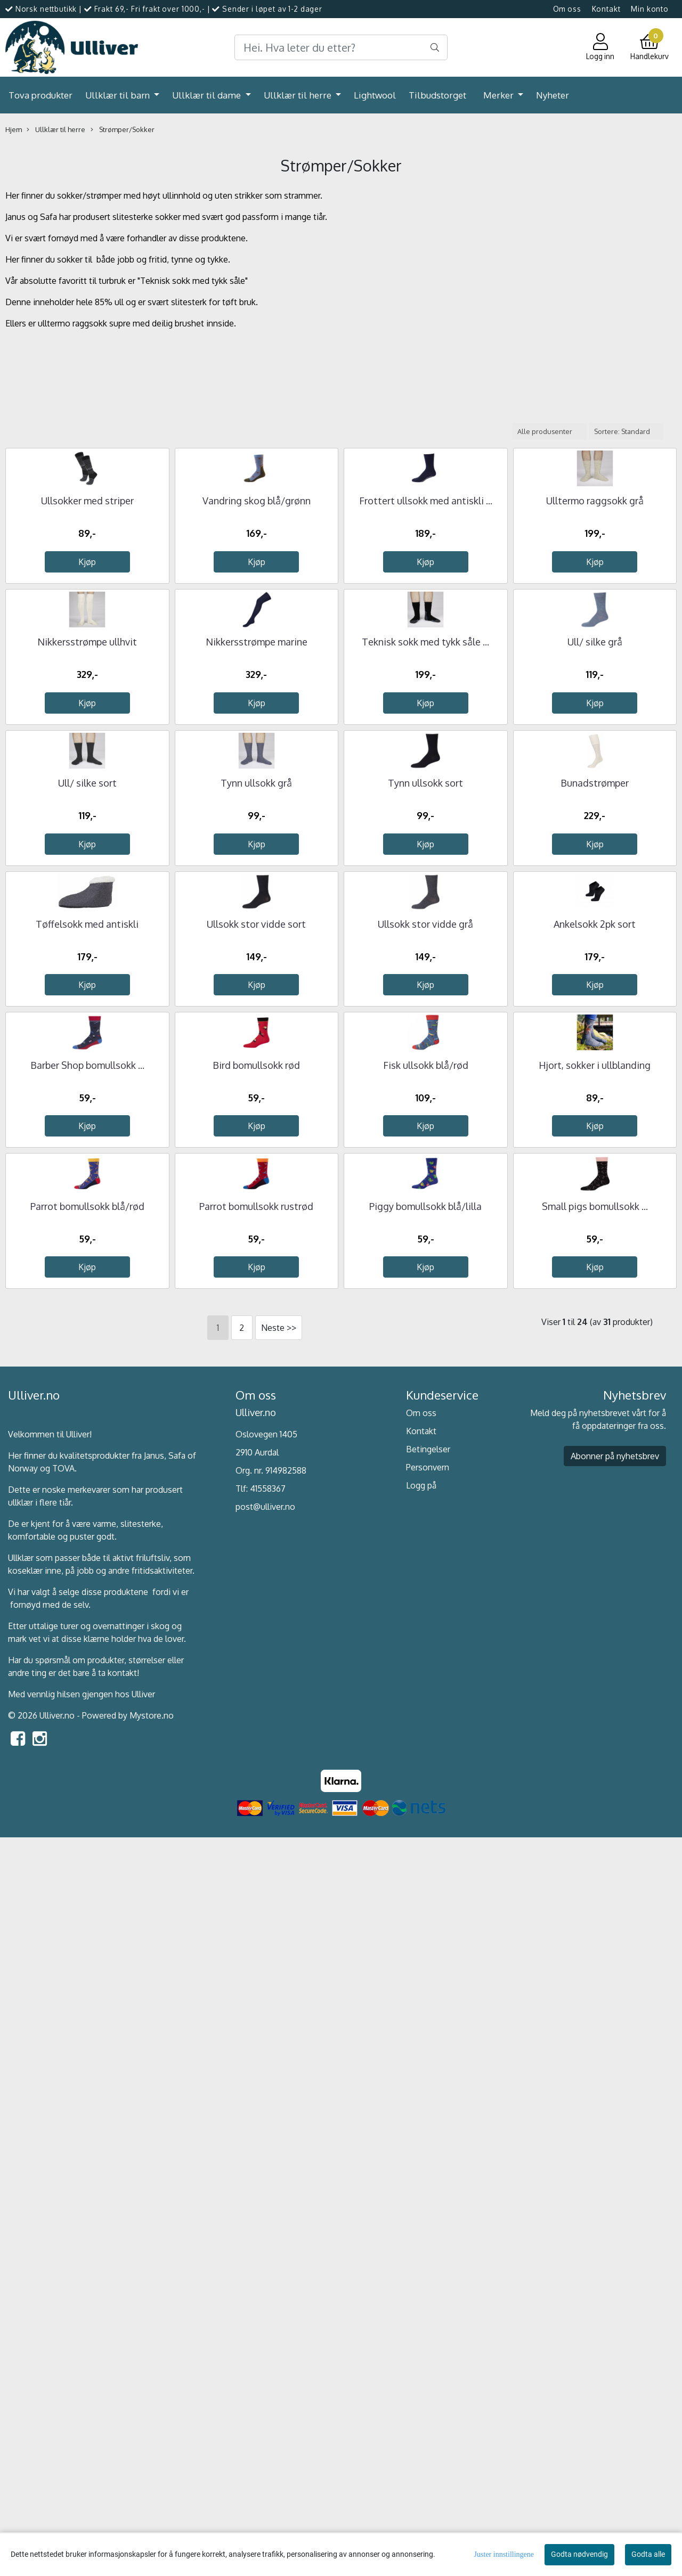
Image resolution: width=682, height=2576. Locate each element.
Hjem (13, 129)
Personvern (427, 2208)
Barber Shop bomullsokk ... (87, 1682)
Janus (154, 2196)
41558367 (268, 2230)
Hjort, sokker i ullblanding (595, 1682)
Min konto (650, 8)
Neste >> (278, 2069)
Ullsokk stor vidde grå (425, 1418)
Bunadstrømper (595, 1153)
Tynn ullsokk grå (256, 1153)
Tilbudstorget (437, 95)
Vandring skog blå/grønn (256, 624)
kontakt (122, 2413)
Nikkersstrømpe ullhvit (87, 889)
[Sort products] (626, 431)
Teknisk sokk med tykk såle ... (425, 889)
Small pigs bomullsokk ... (595, 1947)
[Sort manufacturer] (549, 431)
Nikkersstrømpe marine (256, 889)
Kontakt (606, 8)
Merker (499, 95)
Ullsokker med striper (87, 624)
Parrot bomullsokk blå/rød (87, 1947)
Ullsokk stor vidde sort (256, 1418)
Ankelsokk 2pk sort (595, 1418)
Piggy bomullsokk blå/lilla (425, 1947)
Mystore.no (151, 2456)
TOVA (63, 2209)
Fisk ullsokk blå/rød (425, 1682)
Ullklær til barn (118, 95)
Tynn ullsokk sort (425, 1153)
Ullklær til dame (207, 95)
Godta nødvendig (579, 2554)
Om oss (567, 8)
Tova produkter (40, 95)
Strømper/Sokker (123, 129)
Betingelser (428, 2190)
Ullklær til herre (299, 95)
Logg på (421, 2226)
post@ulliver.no (265, 2248)
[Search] (341, 47)
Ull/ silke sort (87, 1153)
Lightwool (375, 95)
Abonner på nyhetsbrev (615, 2196)
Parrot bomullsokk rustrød (256, 1947)
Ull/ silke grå (594, 889)
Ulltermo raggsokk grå (595, 624)
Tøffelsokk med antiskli (87, 1418)
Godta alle (648, 2554)
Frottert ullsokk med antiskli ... (425, 624)
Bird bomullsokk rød (256, 1682)
